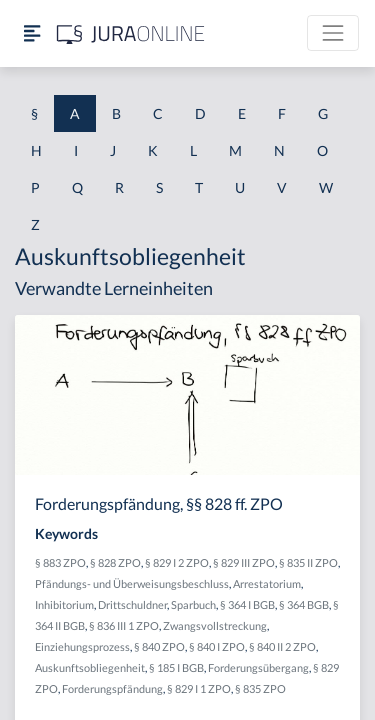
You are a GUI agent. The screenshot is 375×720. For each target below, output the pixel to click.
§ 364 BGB (304, 604)
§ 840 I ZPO (217, 646)
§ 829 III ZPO (244, 562)
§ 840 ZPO (159, 646)
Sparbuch (193, 604)
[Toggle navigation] (333, 33)
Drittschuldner (132, 604)
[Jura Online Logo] (131, 33)
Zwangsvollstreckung (215, 625)
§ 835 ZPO (260, 688)
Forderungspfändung (112, 688)
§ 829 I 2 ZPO (177, 562)
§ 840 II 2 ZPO (282, 646)
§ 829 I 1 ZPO (199, 688)
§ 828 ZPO (115, 562)
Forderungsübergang (258, 667)
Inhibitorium (64, 604)
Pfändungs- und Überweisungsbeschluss (132, 583)
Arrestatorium (267, 583)
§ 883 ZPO (60, 562)
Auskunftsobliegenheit (90, 667)
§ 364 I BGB (247, 604)
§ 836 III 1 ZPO (124, 625)
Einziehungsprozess (82, 646)
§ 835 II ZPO (308, 562)
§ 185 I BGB (176, 667)
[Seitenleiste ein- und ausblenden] (32, 33)
